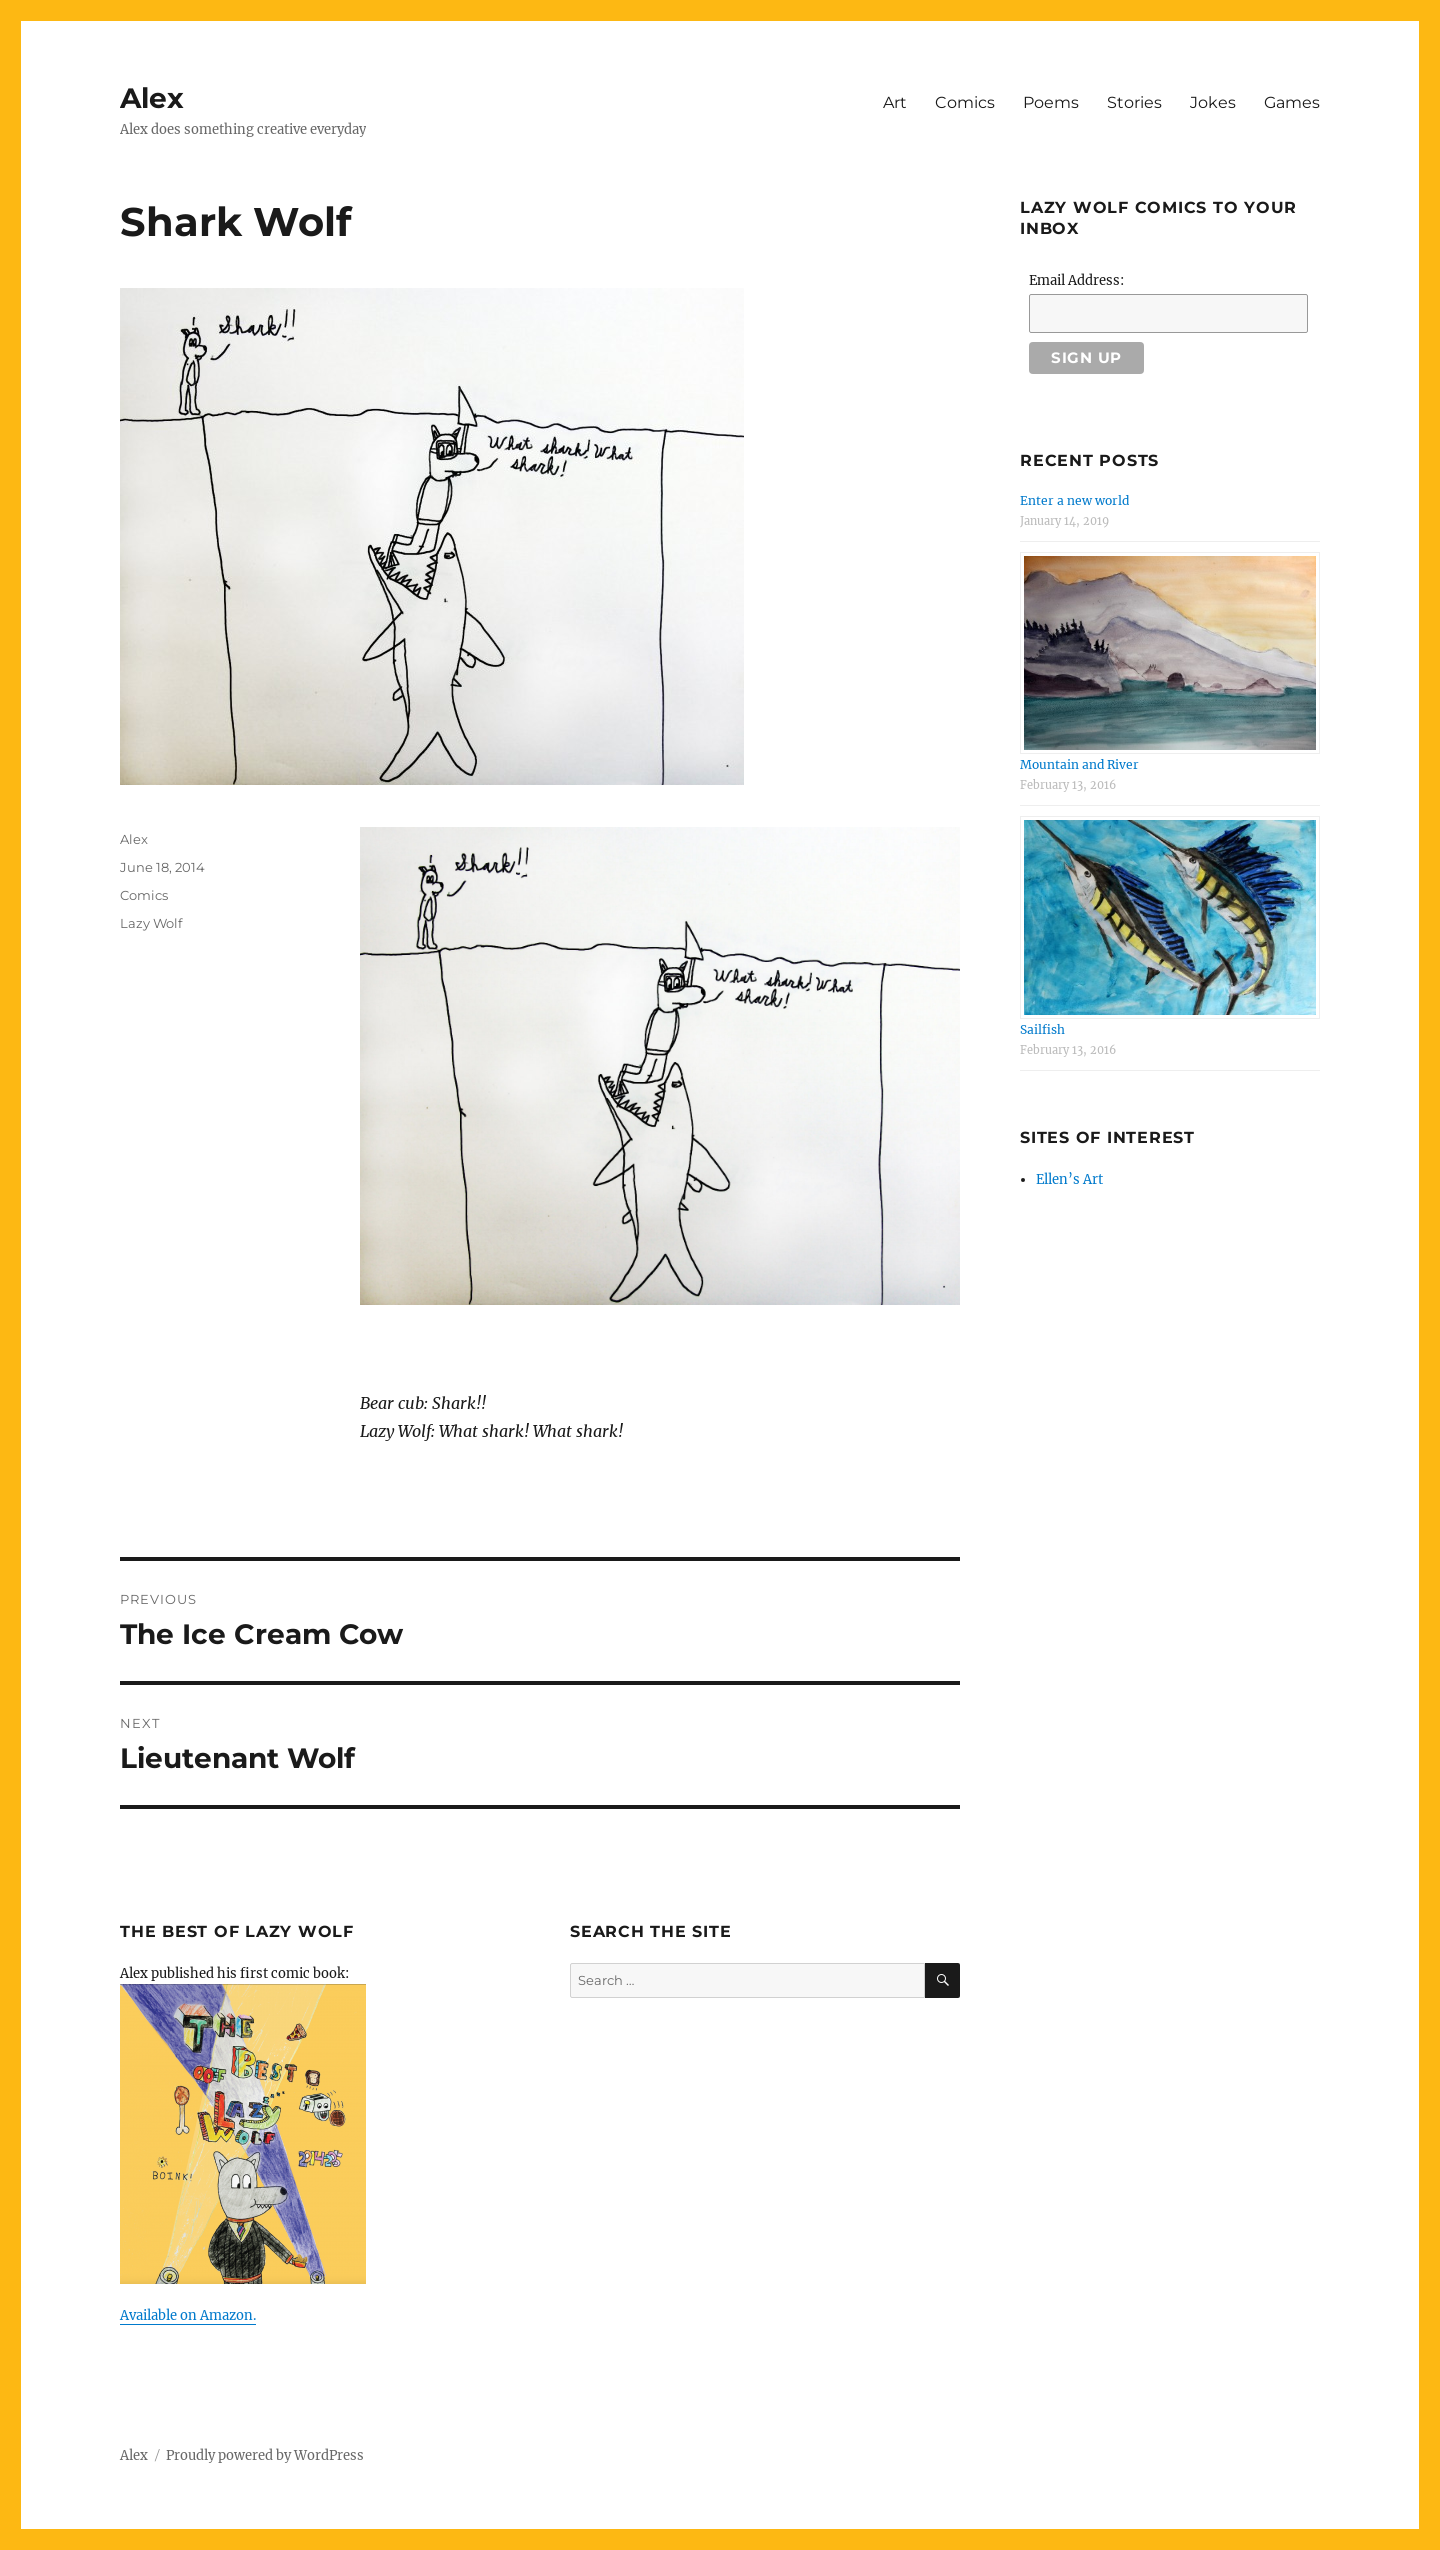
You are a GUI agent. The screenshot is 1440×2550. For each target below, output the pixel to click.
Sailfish (1042, 1029)
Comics (965, 102)
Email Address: (1076, 280)
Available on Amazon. (188, 2315)
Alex (152, 98)
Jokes (1213, 102)
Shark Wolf (235, 221)
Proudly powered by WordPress (265, 2455)
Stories (1134, 102)
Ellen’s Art (1069, 1179)
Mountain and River (1079, 764)
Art (895, 102)
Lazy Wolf (151, 923)
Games (1292, 102)
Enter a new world (1074, 500)
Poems (1051, 102)
